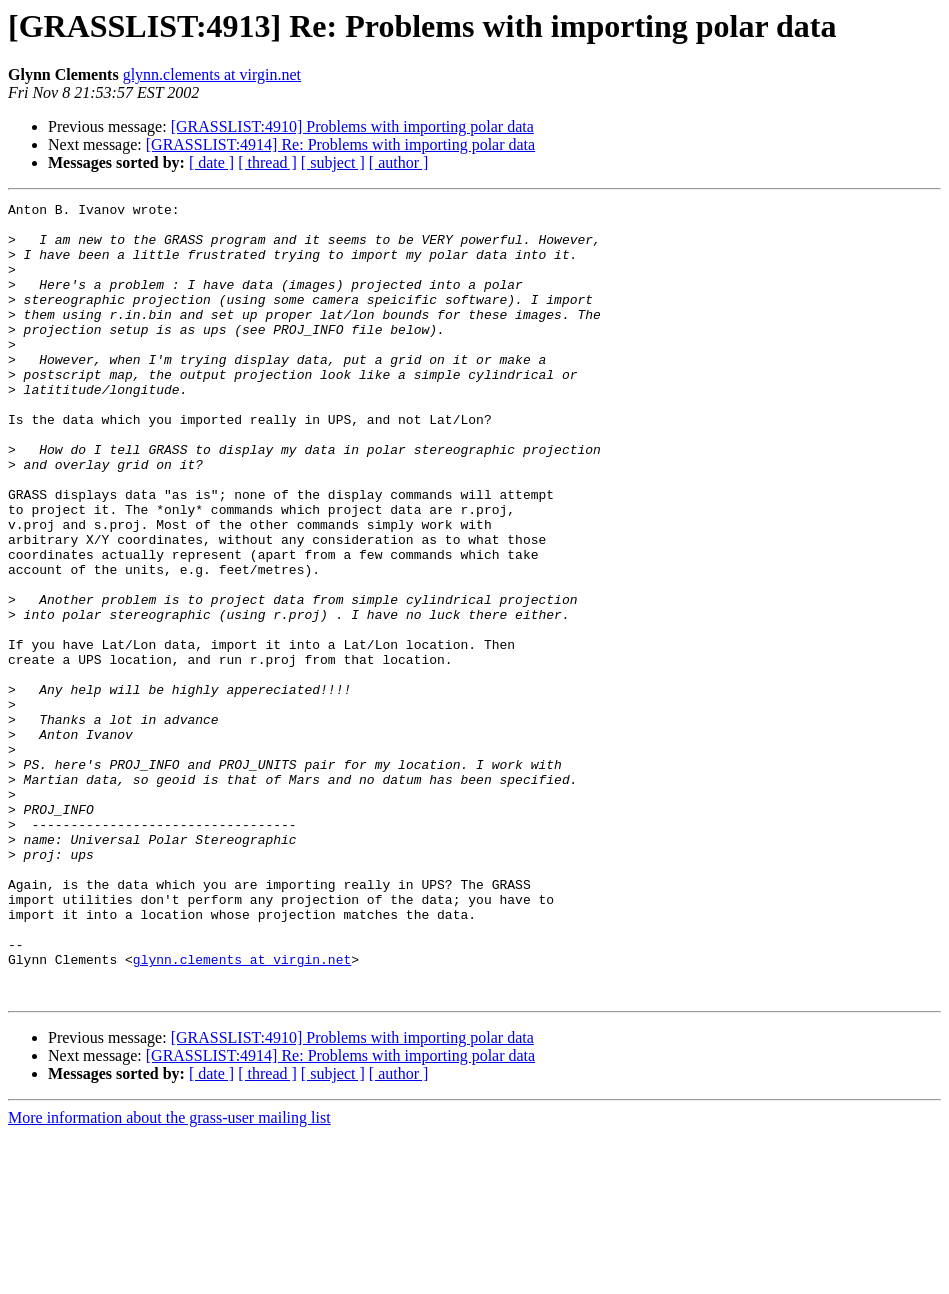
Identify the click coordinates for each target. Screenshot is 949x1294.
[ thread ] (267, 162)
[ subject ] (333, 162)
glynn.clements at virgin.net (212, 74)
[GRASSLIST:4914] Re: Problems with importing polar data (340, 144)
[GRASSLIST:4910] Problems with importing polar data (352, 126)
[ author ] (399, 162)
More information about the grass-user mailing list (169, 1276)
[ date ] (211, 162)
